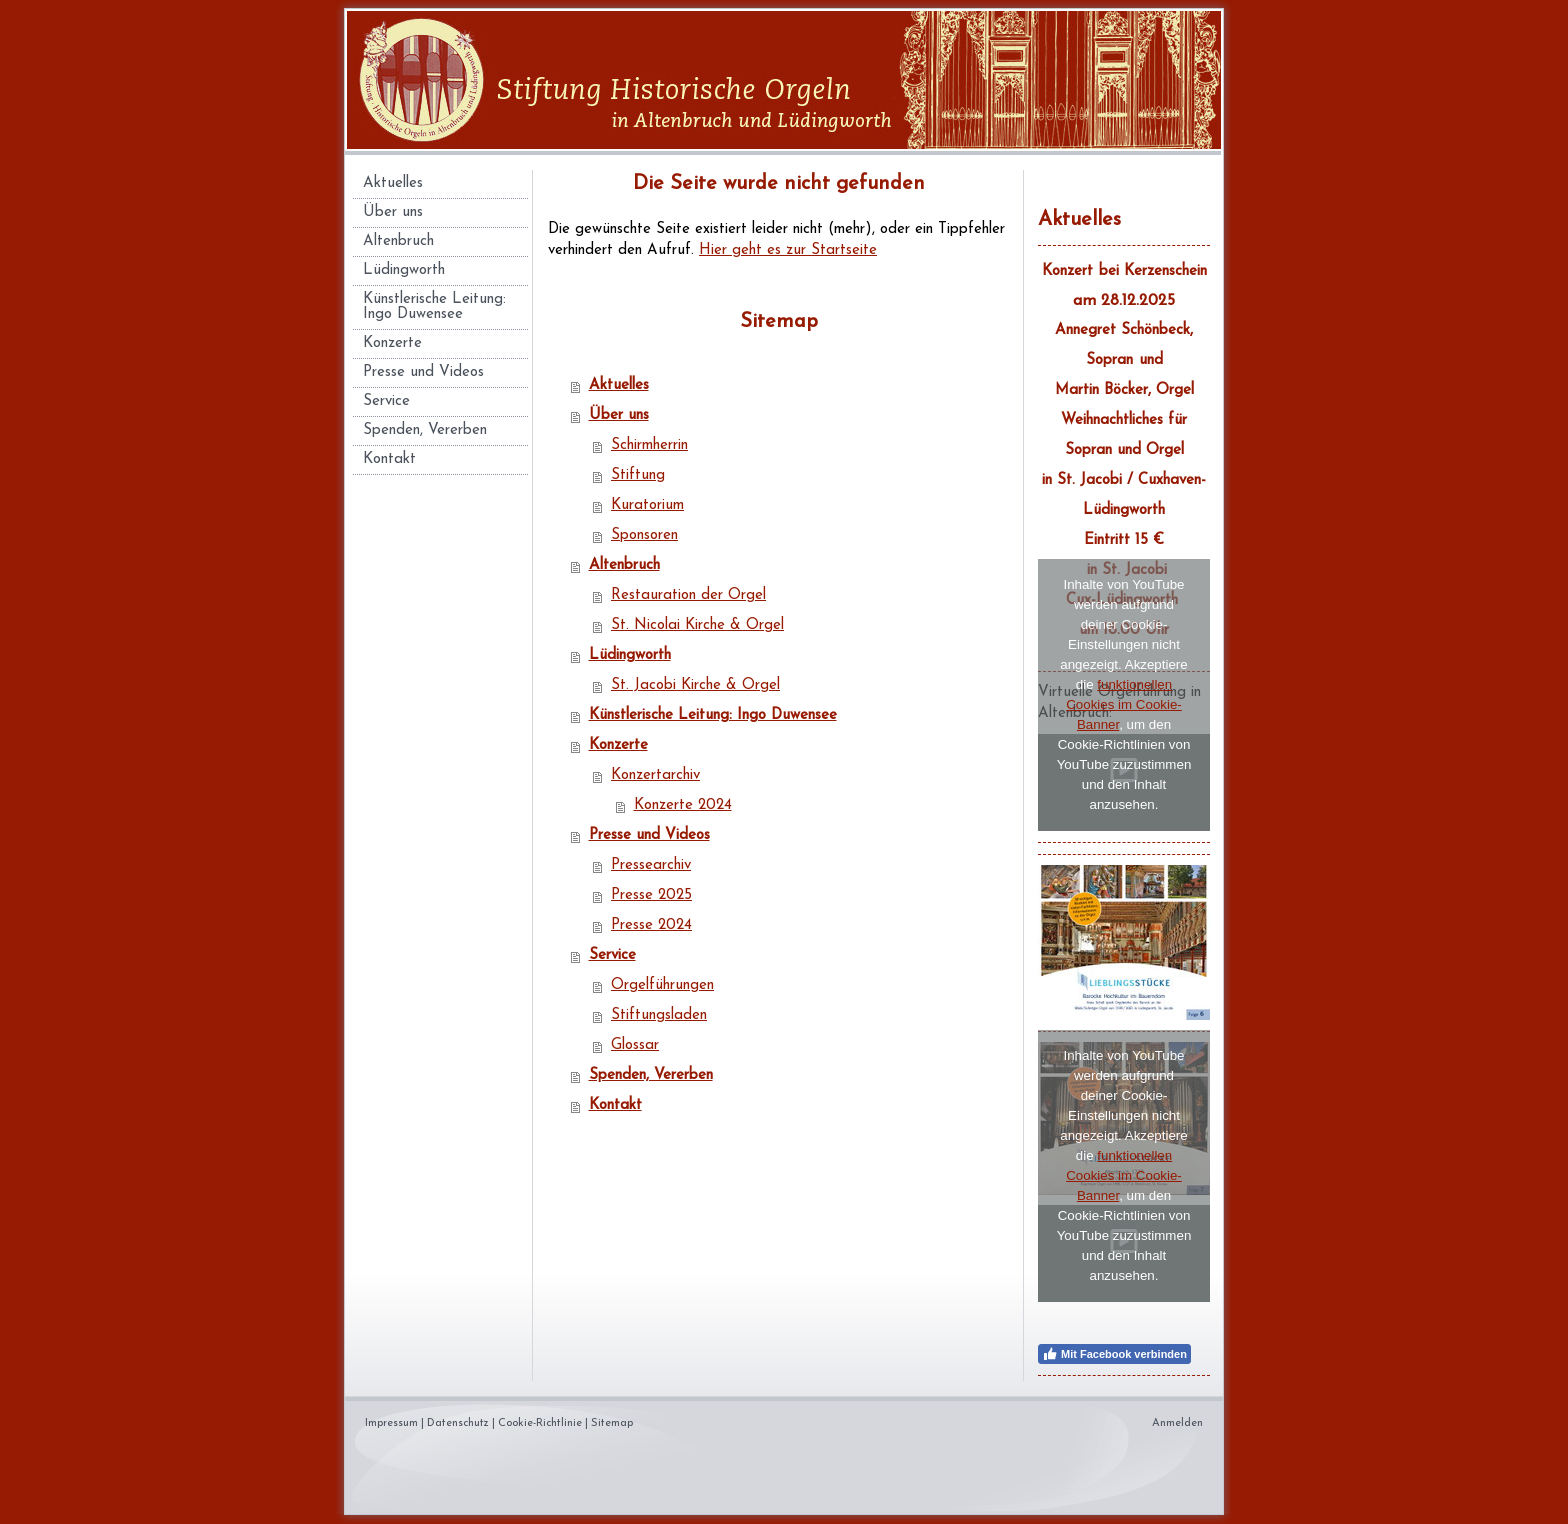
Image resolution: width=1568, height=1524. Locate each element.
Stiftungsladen (659, 1015)
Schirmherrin (649, 445)
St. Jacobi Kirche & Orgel (695, 685)
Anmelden (1177, 1423)
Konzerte (618, 745)
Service (612, 955)
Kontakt (615, 1105)
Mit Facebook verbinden (1114, 1354)
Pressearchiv (651, 865)
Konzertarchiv (655, 775)
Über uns (619, 415)
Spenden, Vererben (651, 1075)
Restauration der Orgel (688, 595)
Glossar (635, 1045)
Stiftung (638, 475)
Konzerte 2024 (683, 805)
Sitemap (612, 1423)
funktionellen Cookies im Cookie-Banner (1124, 704)
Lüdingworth (630, 655)
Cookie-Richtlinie (540, 1423)
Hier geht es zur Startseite (788, 250)
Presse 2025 (651, 895)
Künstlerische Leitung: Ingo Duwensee (713, 715)
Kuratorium (647, 505)
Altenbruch (624, 565)
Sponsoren (644, 535)
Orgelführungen (662, 985)
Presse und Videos (649, 835)
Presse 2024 (651, 925)
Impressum (391, 1423)
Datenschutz (458, 1423)
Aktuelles (619, 385)
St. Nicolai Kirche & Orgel (697, 625)
